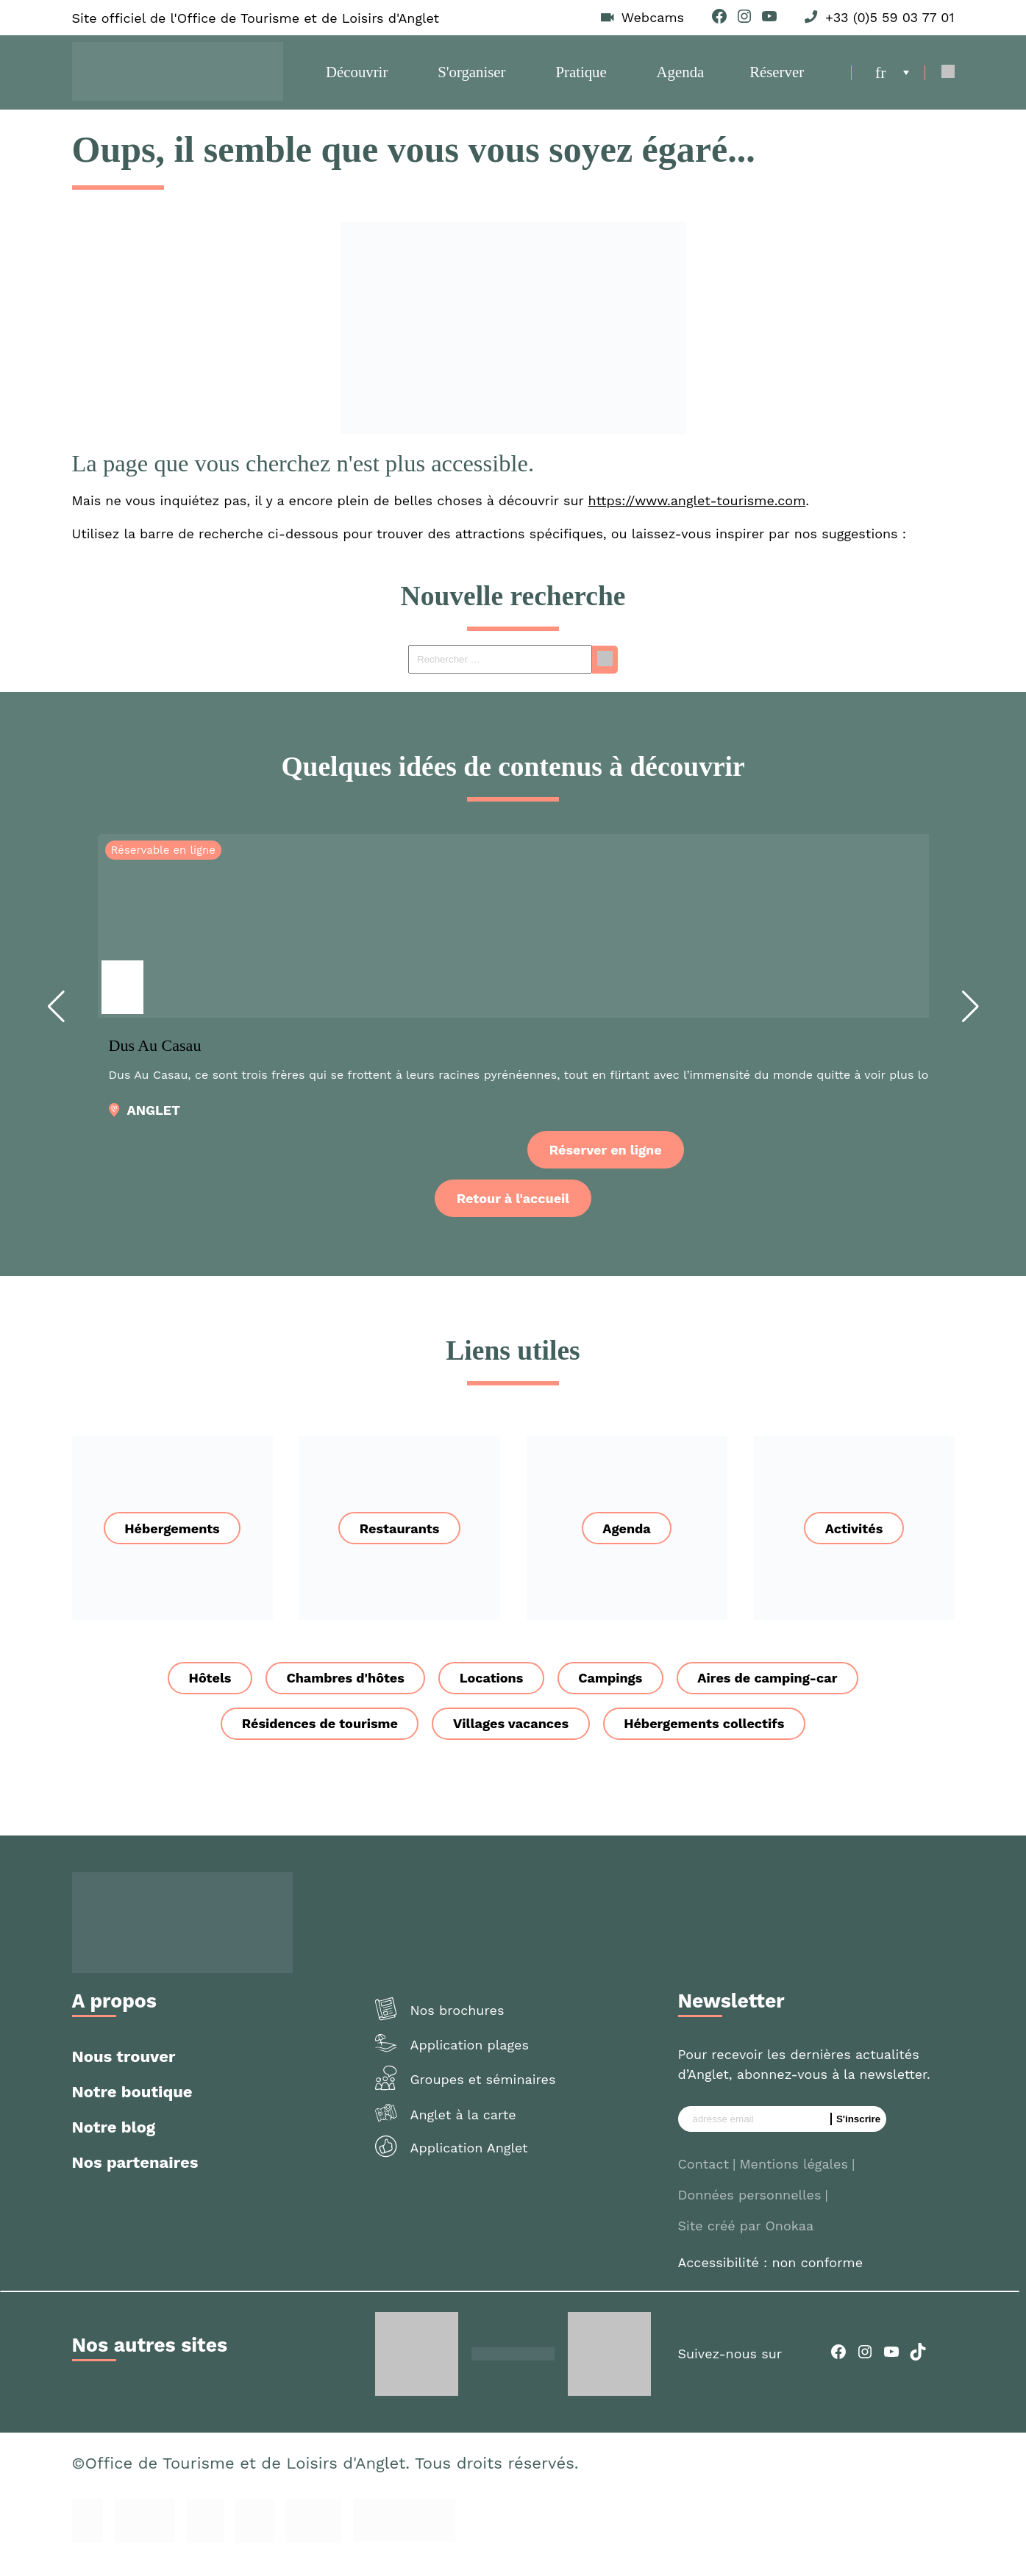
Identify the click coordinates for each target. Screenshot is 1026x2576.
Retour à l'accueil (513, 1212)
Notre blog (114, 2142)
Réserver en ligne (605, 1163)
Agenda (680, 79)
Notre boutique (132, 2107)
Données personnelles (750, 2210)
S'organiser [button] (474, 79)
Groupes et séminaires (483, 2094)
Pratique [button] (582, 79)
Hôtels (200, 1692)
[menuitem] (892, 79)
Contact (704, 2179)
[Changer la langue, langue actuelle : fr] (892, 79)
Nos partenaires (135, 2178)
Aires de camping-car (777, 1692)
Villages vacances (511, 1739)
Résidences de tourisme (315, 1739)
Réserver (774, 79)
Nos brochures (457, 2025)
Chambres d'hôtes (340, 1692)
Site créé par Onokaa (746, 2241)
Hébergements (171, 1542)
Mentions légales (793, 2179)
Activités (854, 1542)
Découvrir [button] (359, 79)
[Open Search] (948, 80)
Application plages (470, 2059)
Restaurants (400, 1542)
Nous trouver (124, 2072)
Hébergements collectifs (709, 1739)
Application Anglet (469, 2163)
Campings (615, 1692)
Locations (491, 1692)
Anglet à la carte (463, 2129)
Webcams (652, 17)
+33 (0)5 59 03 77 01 (889, 18)
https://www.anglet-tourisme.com (697, 514)
